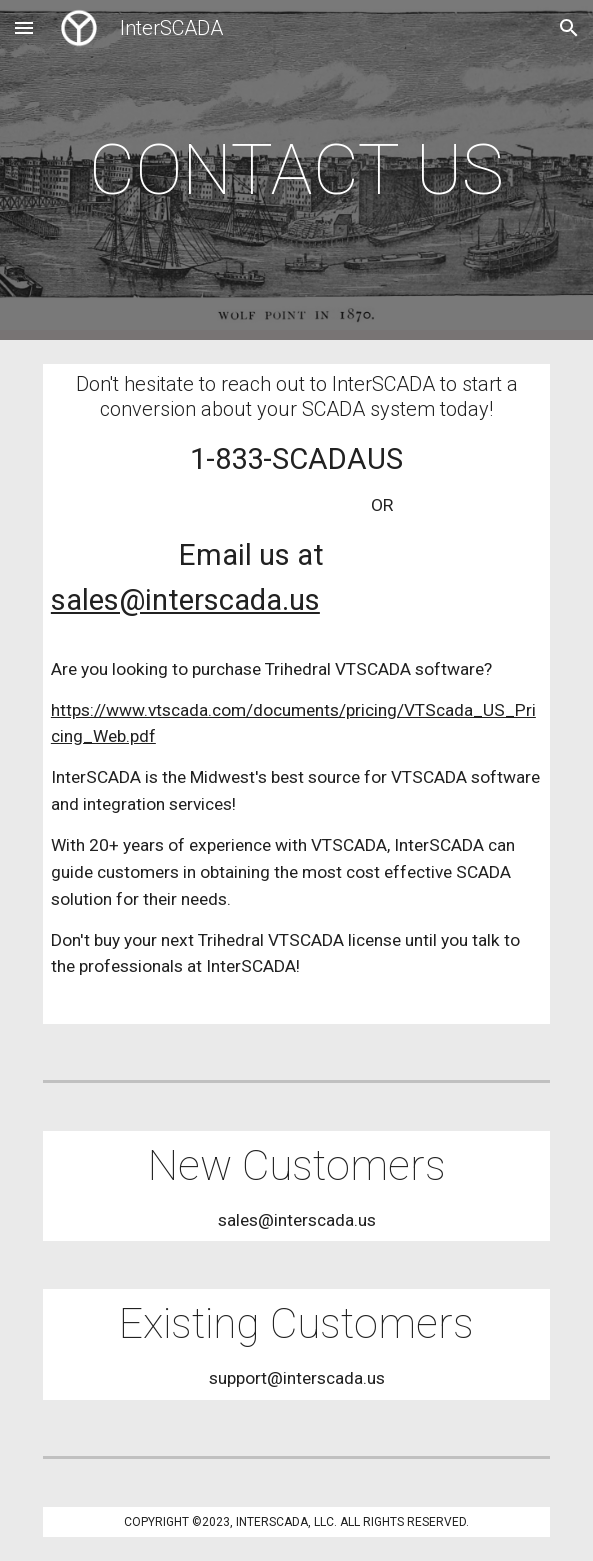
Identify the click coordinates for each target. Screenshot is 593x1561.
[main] (296, 170)
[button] (24, 27)
